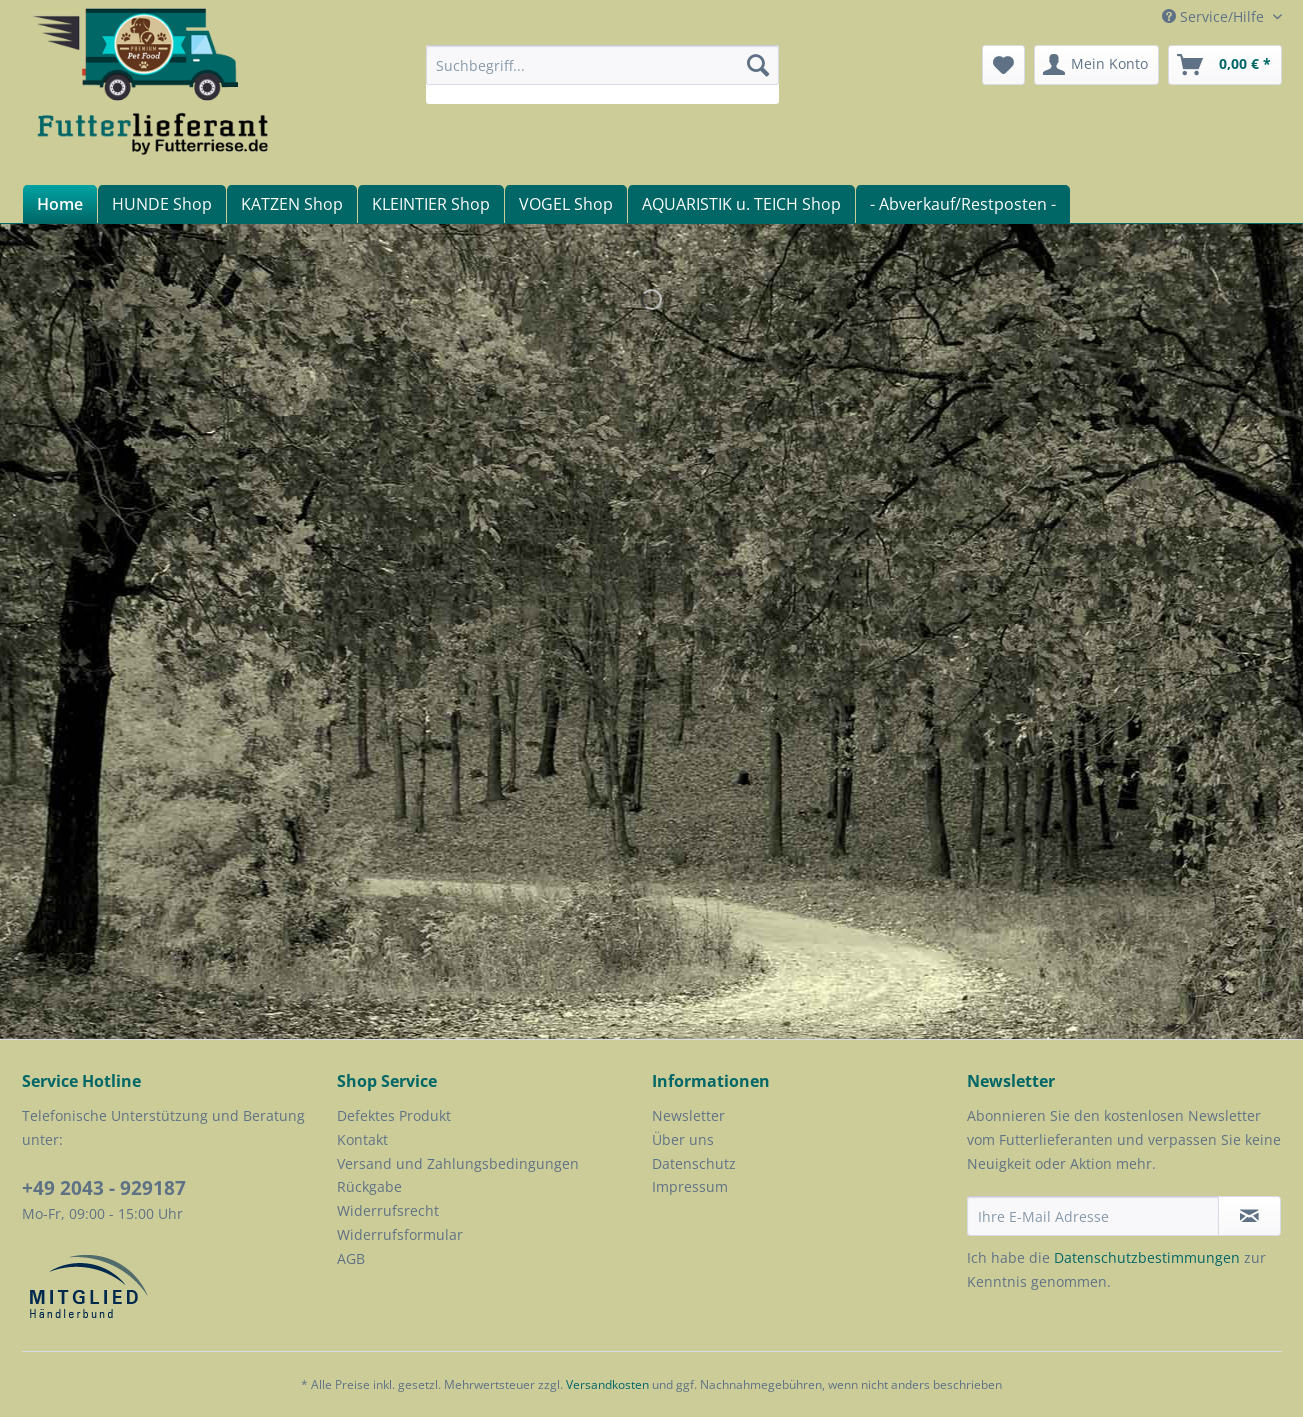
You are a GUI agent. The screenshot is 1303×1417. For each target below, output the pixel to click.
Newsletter (688, 1115)
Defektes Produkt (394, 1115)
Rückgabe (369, 1186)
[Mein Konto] (1096, 65)
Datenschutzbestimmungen (1147, 1257)
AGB (351, 1258)
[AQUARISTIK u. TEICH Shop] (741, 204)
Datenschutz (694, 1163)
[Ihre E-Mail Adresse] (1093, 1216)
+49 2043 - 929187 (104, 1188)
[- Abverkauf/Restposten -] (962, 204)
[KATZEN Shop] (291, 204)
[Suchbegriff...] (602, 65)
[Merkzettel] (1003, 65)
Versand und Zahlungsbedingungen (458, 1163)
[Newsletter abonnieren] (1249, 1216)
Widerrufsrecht (388, 1210)
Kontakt (362, 1139)
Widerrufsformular (400, 1234)
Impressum (690, 1186)
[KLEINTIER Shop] (430, 204)
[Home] (59, 204)
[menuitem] (602, 74)
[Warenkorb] (1225, 65)
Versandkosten (607, 1384)
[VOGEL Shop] (565, 204)
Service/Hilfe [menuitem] (1215, 16)
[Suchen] (758, 65)
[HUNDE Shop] (161, 204)
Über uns (683, 1139)
